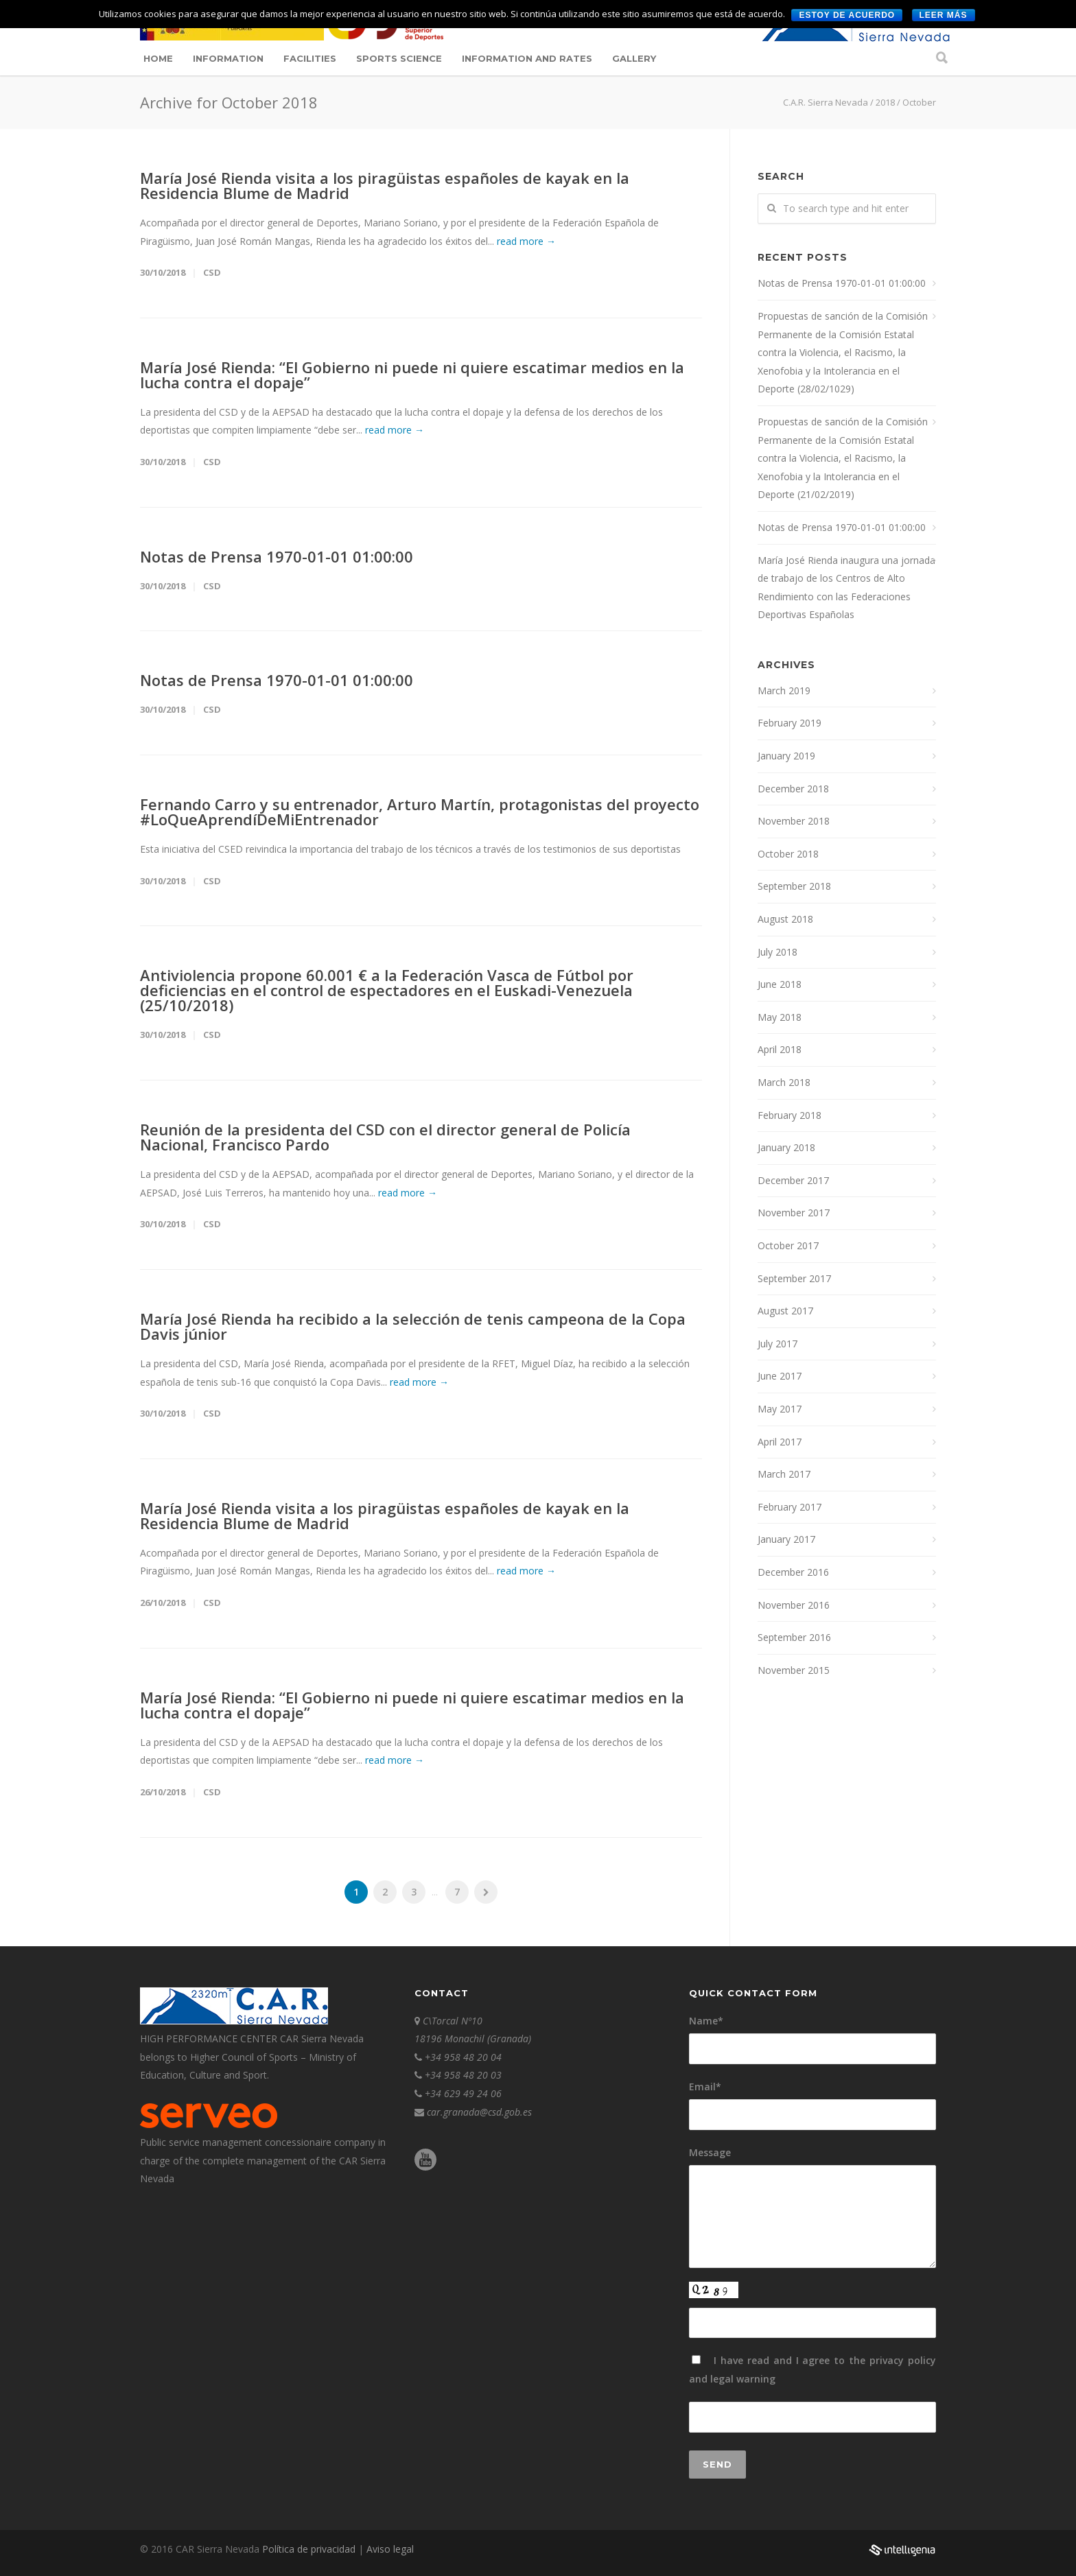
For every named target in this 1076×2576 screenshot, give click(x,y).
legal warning (742, 2378)
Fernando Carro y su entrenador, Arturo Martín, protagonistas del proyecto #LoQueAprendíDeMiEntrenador (419, 811)
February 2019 (789, 722)
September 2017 (794, 1278)
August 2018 (785, 918)
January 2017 (786, 1539)
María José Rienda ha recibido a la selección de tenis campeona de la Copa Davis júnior (413, 1326)
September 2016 (794, 1637)
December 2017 (793, 1180)
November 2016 (794, 1604)
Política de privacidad (310, 2548)
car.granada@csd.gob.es (479, 2111)
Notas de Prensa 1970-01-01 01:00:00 (276, 556)
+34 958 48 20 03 (463, 2074)
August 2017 (785, 1310)
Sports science (399, 58)
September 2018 (794, 886)
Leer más (944, 15)
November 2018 (794, 820)
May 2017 (780, 1408)
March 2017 (784, 1473)
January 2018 (786, 1147)
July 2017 (777, 1343)
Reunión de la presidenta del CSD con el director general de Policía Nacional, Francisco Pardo (385, 1137)
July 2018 (777, 951)
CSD (212, 272)
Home (158, 58)
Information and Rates (527, 58)
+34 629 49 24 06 (463, 2093)
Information (228, 58)
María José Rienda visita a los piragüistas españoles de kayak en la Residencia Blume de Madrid (384, 185)
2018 (885, 102)
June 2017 (780, 1375)
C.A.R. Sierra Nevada (825, 102)
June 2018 (780, 984)
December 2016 (793, 1572)
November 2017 (794, 1212)
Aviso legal (390, 2548)
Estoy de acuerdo (847, 15)
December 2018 (793, 788)
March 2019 (784, 690)
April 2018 (780, 1049)
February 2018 (789, 1115)
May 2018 (780, 1017)
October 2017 (788, 1245)
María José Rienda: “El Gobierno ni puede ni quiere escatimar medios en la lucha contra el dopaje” (412, 374)
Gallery (634, 58)
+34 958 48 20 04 (463, 2057)
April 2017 (780, 1441)
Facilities (309, 58)
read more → (526, 241)
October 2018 (788, 853)
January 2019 (786, 755)
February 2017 (789, 1506)
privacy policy (902, 2360)
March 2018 (784, 1082)
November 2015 (794, 1670)
